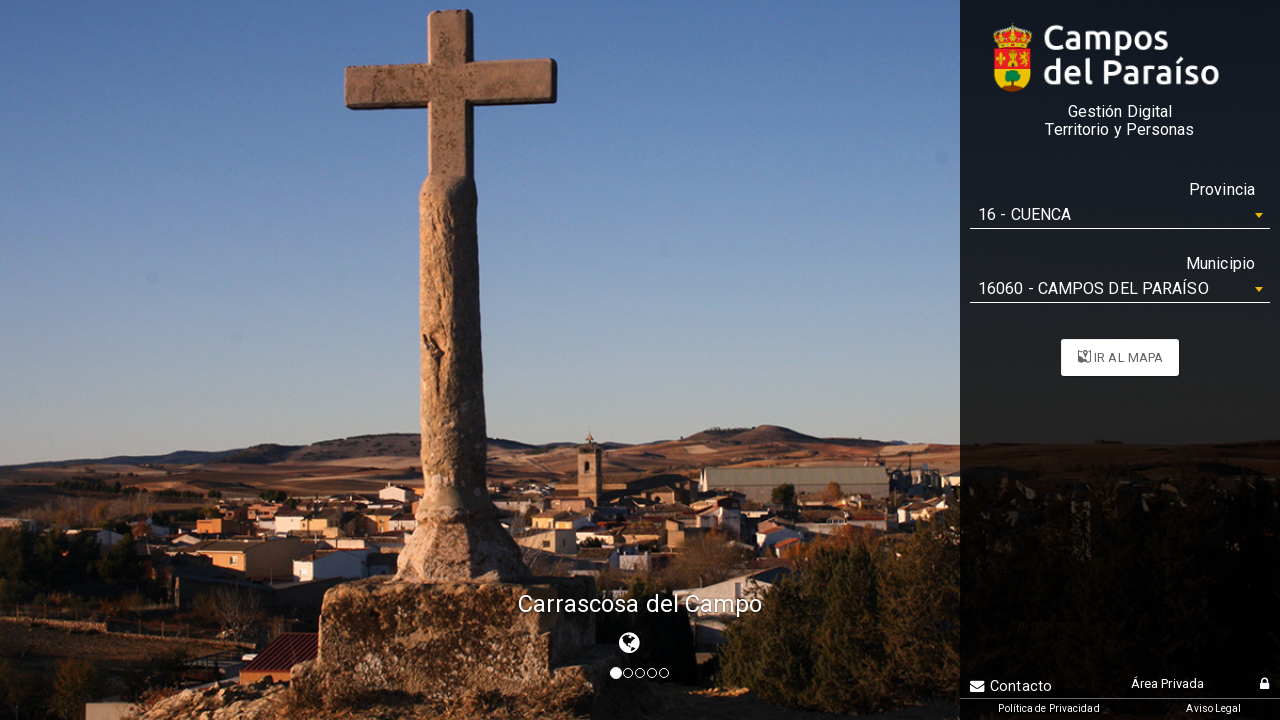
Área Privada (1167, 683)
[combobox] (1120, 215)
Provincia (1222, 189)
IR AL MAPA (1120, 357)
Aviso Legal (1213, 709)
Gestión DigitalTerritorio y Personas (1119, 121)
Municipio (1220, 263)
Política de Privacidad (1048, 709)
